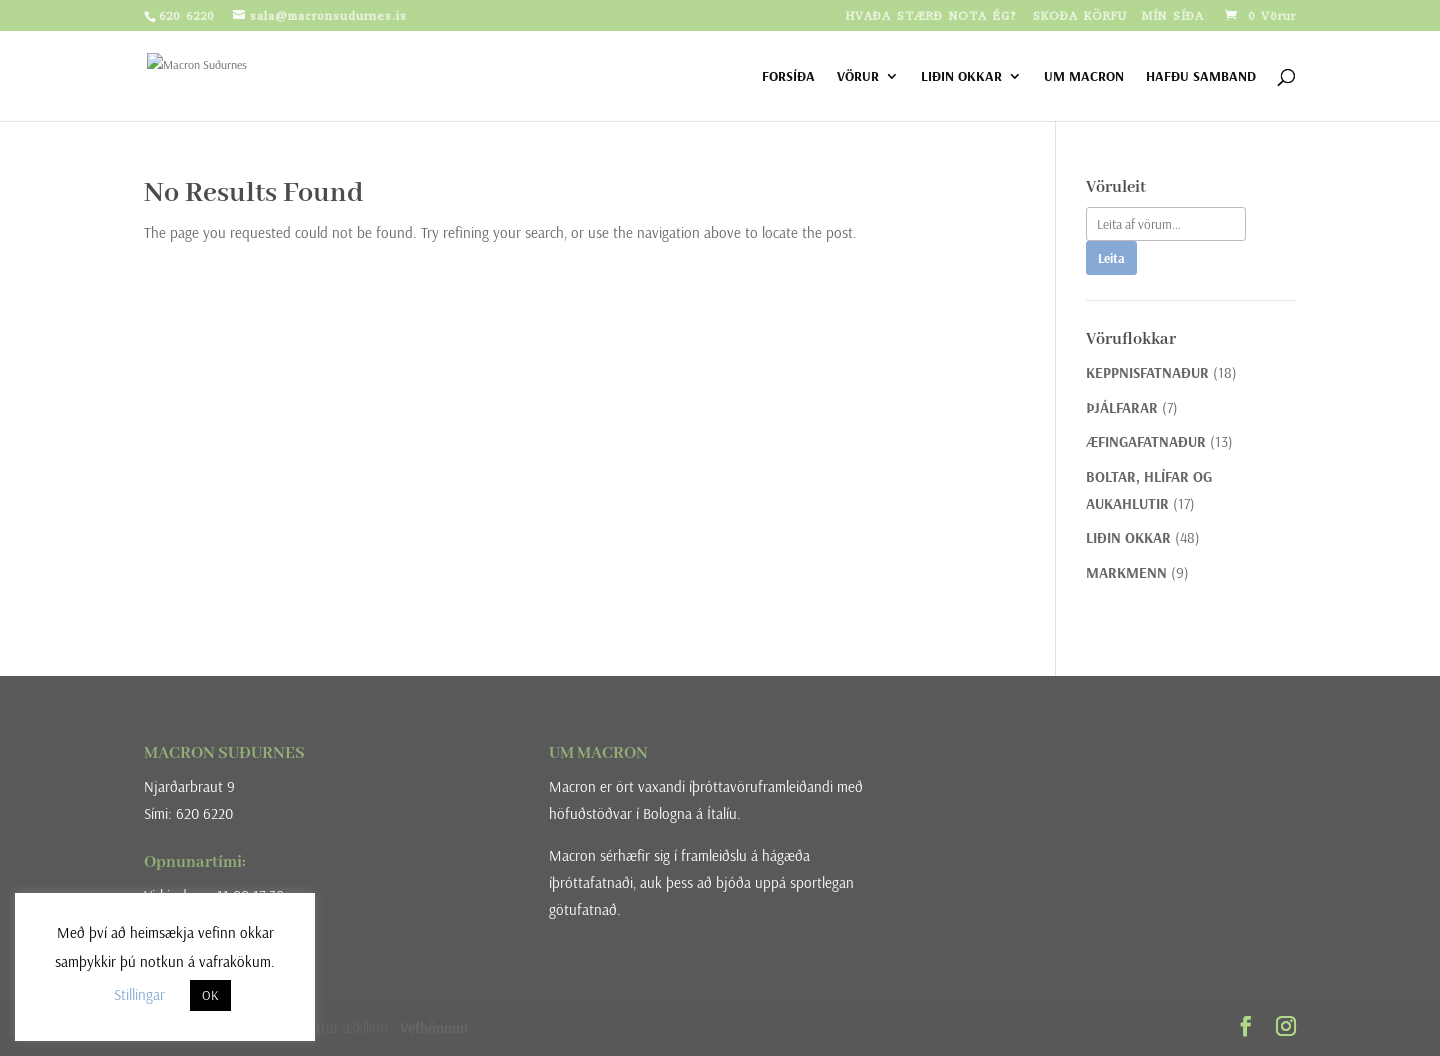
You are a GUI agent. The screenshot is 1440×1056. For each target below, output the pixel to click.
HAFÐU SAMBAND (1201, 77)
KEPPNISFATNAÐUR (1147, 372)
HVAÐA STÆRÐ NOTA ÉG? (932, 17)
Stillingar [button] (139, 994)
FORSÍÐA (788, 77)
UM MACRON (1084, 77)
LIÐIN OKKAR (961, 77)
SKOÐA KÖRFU (1080, 17)
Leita (1111, 258)
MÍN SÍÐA (1173, 17)
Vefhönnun (434, 1027)
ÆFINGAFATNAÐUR (1146, 441)
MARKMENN (1126, 572)
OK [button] (210, 995)
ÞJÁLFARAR (1122, 407)
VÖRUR (858, 77)
